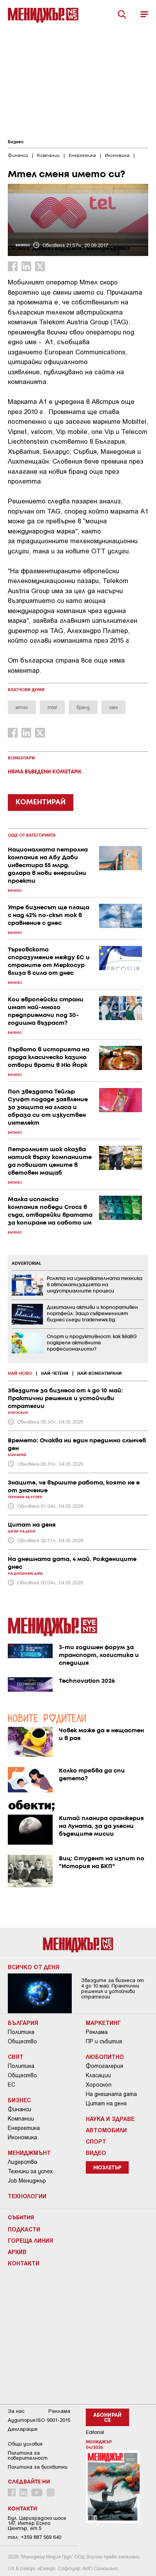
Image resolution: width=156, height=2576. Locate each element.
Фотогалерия (104, 2066)
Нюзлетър (107, 2168)
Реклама (97, 2032)
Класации (98, 2075)
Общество (22, 2041)
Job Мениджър (27, 2180)
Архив (17, 2251)
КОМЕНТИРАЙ (41, 802)
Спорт (96, 2141)
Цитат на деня (106, 2103)
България (23, 2022)
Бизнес (16, 142)
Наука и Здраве (110, 2118)
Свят (15, 2056)
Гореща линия (30, 2240)
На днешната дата (111, 2094)
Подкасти (24, 2229)
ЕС (11, 2084)
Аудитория (21, 2420)
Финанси (19, 2109)
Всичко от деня (33, 1967)
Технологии (27, 2196)
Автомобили (106, 2130)
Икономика (22, 2137)
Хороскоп (99, 2084)
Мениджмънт (29, 2152)
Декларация (22, 2429)
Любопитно (105, 2056)
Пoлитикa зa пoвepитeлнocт (28, 2455)
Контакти (23, 2263)
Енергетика (24, 2128)
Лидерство (22, 2162)
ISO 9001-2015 (53, 2420)
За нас (16, 2411)
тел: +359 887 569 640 (34, 2537)
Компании (21, 2118)
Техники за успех (30, 2171)
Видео (96, 2152)
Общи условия (25, 2443)
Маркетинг (103, 2022)
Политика (21, 2032)
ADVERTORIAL (26, 1264)
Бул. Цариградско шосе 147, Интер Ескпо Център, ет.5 (37, 2523)
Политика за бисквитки (37, 2466)
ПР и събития (104, 2041)
